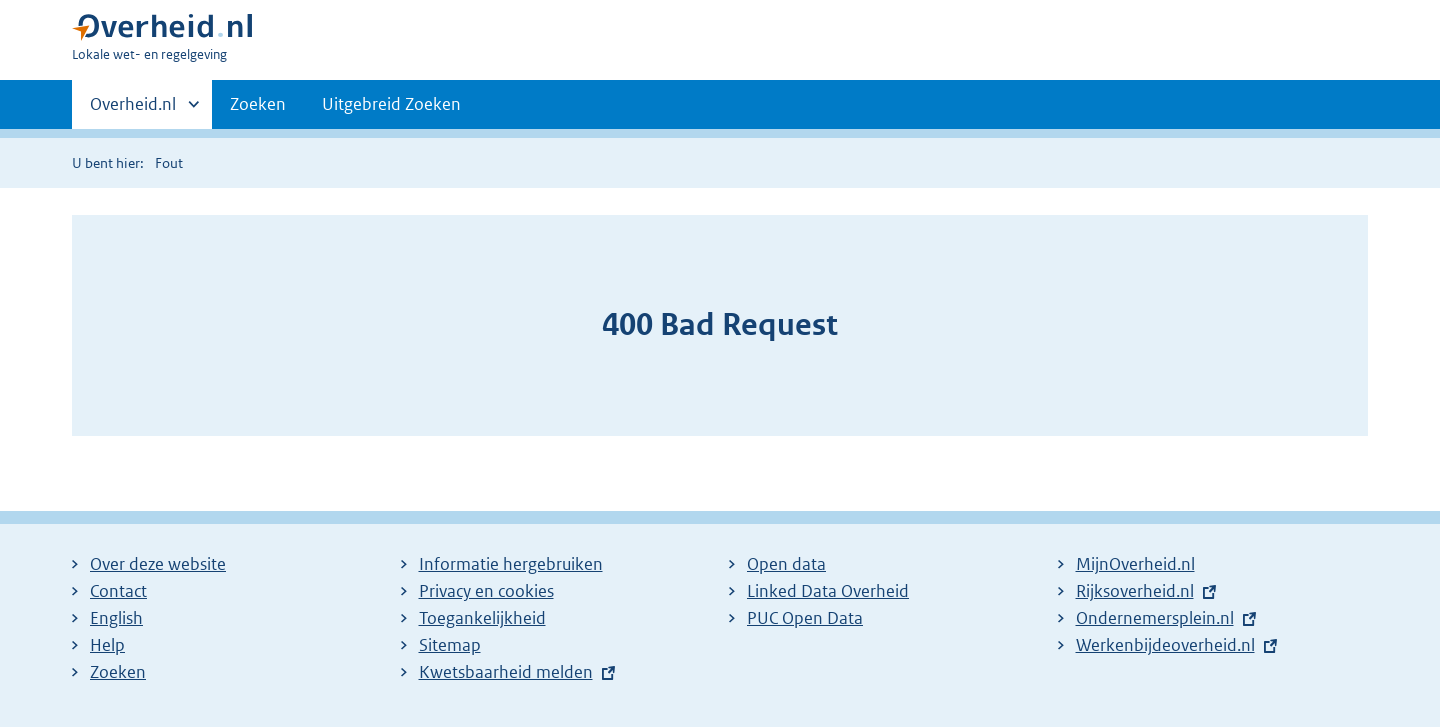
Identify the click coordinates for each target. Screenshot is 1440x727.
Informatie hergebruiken (511, 564)
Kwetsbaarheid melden (506, 672)
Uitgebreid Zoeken (391, 104)
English (116, 618)
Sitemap (450, 645)
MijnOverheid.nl (1135, 564)
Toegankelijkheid (482, 618)
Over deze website (158, 564)
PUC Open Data (805, 618)
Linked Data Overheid (828, 591)
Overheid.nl (133, 110)
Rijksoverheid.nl (1135, 591)
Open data (786, 564)
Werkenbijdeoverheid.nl (1165, 645)
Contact (118, 591)
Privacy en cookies (486, 591)
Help (107, 645)
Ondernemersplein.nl (1155, 618)
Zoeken (258, 104)
